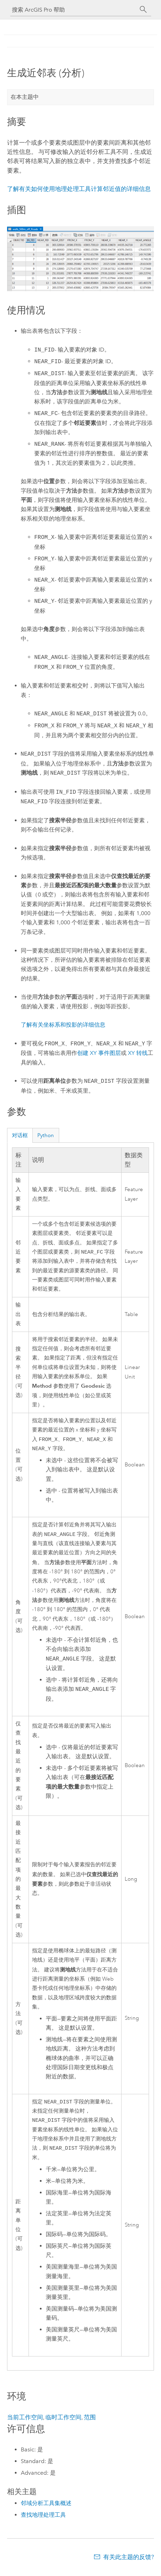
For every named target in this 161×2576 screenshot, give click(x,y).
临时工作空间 (63, 2422)
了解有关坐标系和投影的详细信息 (63, 1024)
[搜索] (143, 9)
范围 (90, 2422)
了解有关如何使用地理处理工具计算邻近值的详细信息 (79, 188)
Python (45, 1135)
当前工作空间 (25, 2422)
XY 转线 (138, 1053)
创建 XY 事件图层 (99, 1053)
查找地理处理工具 (43, 2519)
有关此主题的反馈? (128, 2561)
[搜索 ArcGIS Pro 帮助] (73, 10)
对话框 (20, 1135)
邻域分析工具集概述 (46, 2508)
